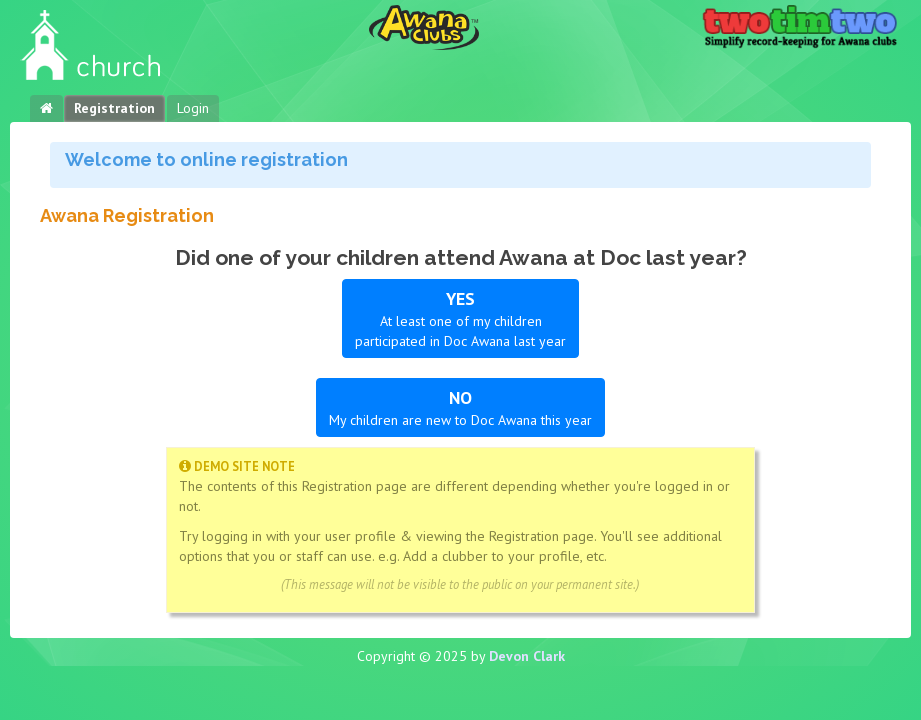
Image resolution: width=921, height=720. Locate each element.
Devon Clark (527, 656)
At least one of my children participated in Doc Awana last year (460, 318)
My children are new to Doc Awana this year (460, 407)
